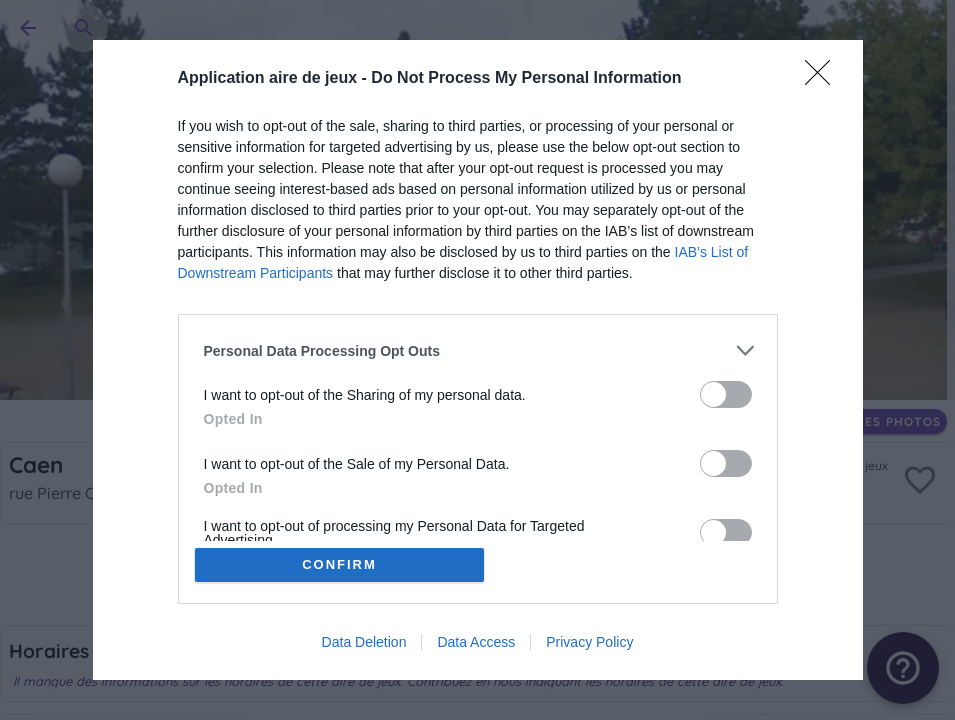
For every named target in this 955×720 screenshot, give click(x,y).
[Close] (824, 79)
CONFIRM (339, 564)
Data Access (476, 642)
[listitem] (478, 350)
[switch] (726, 394)
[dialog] (478, 360)
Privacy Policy (589, 642)
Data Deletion (364, 642)
